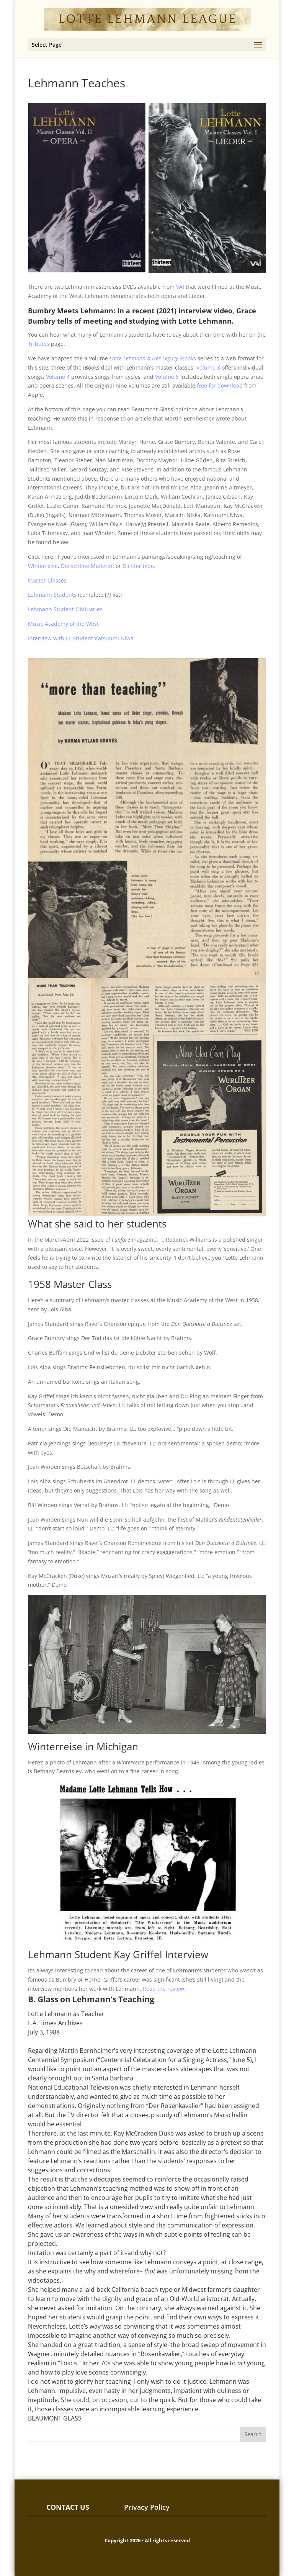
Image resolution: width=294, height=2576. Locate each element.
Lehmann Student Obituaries (65, 609)
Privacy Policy (147, 2507)
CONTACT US (67, 2507)
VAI (180, 286)
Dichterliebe (138, 566)
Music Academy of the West (63, 623)
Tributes (38, 343)
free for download (220, 385)
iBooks (152, 358)
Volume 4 (58, 376)
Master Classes (47, 580)
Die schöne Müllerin (87, 566)
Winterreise (43, 566)
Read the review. (164, 1988)
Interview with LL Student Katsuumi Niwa (81, 638)
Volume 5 (167, 376)
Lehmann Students (52, 594)
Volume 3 (208, 367)
